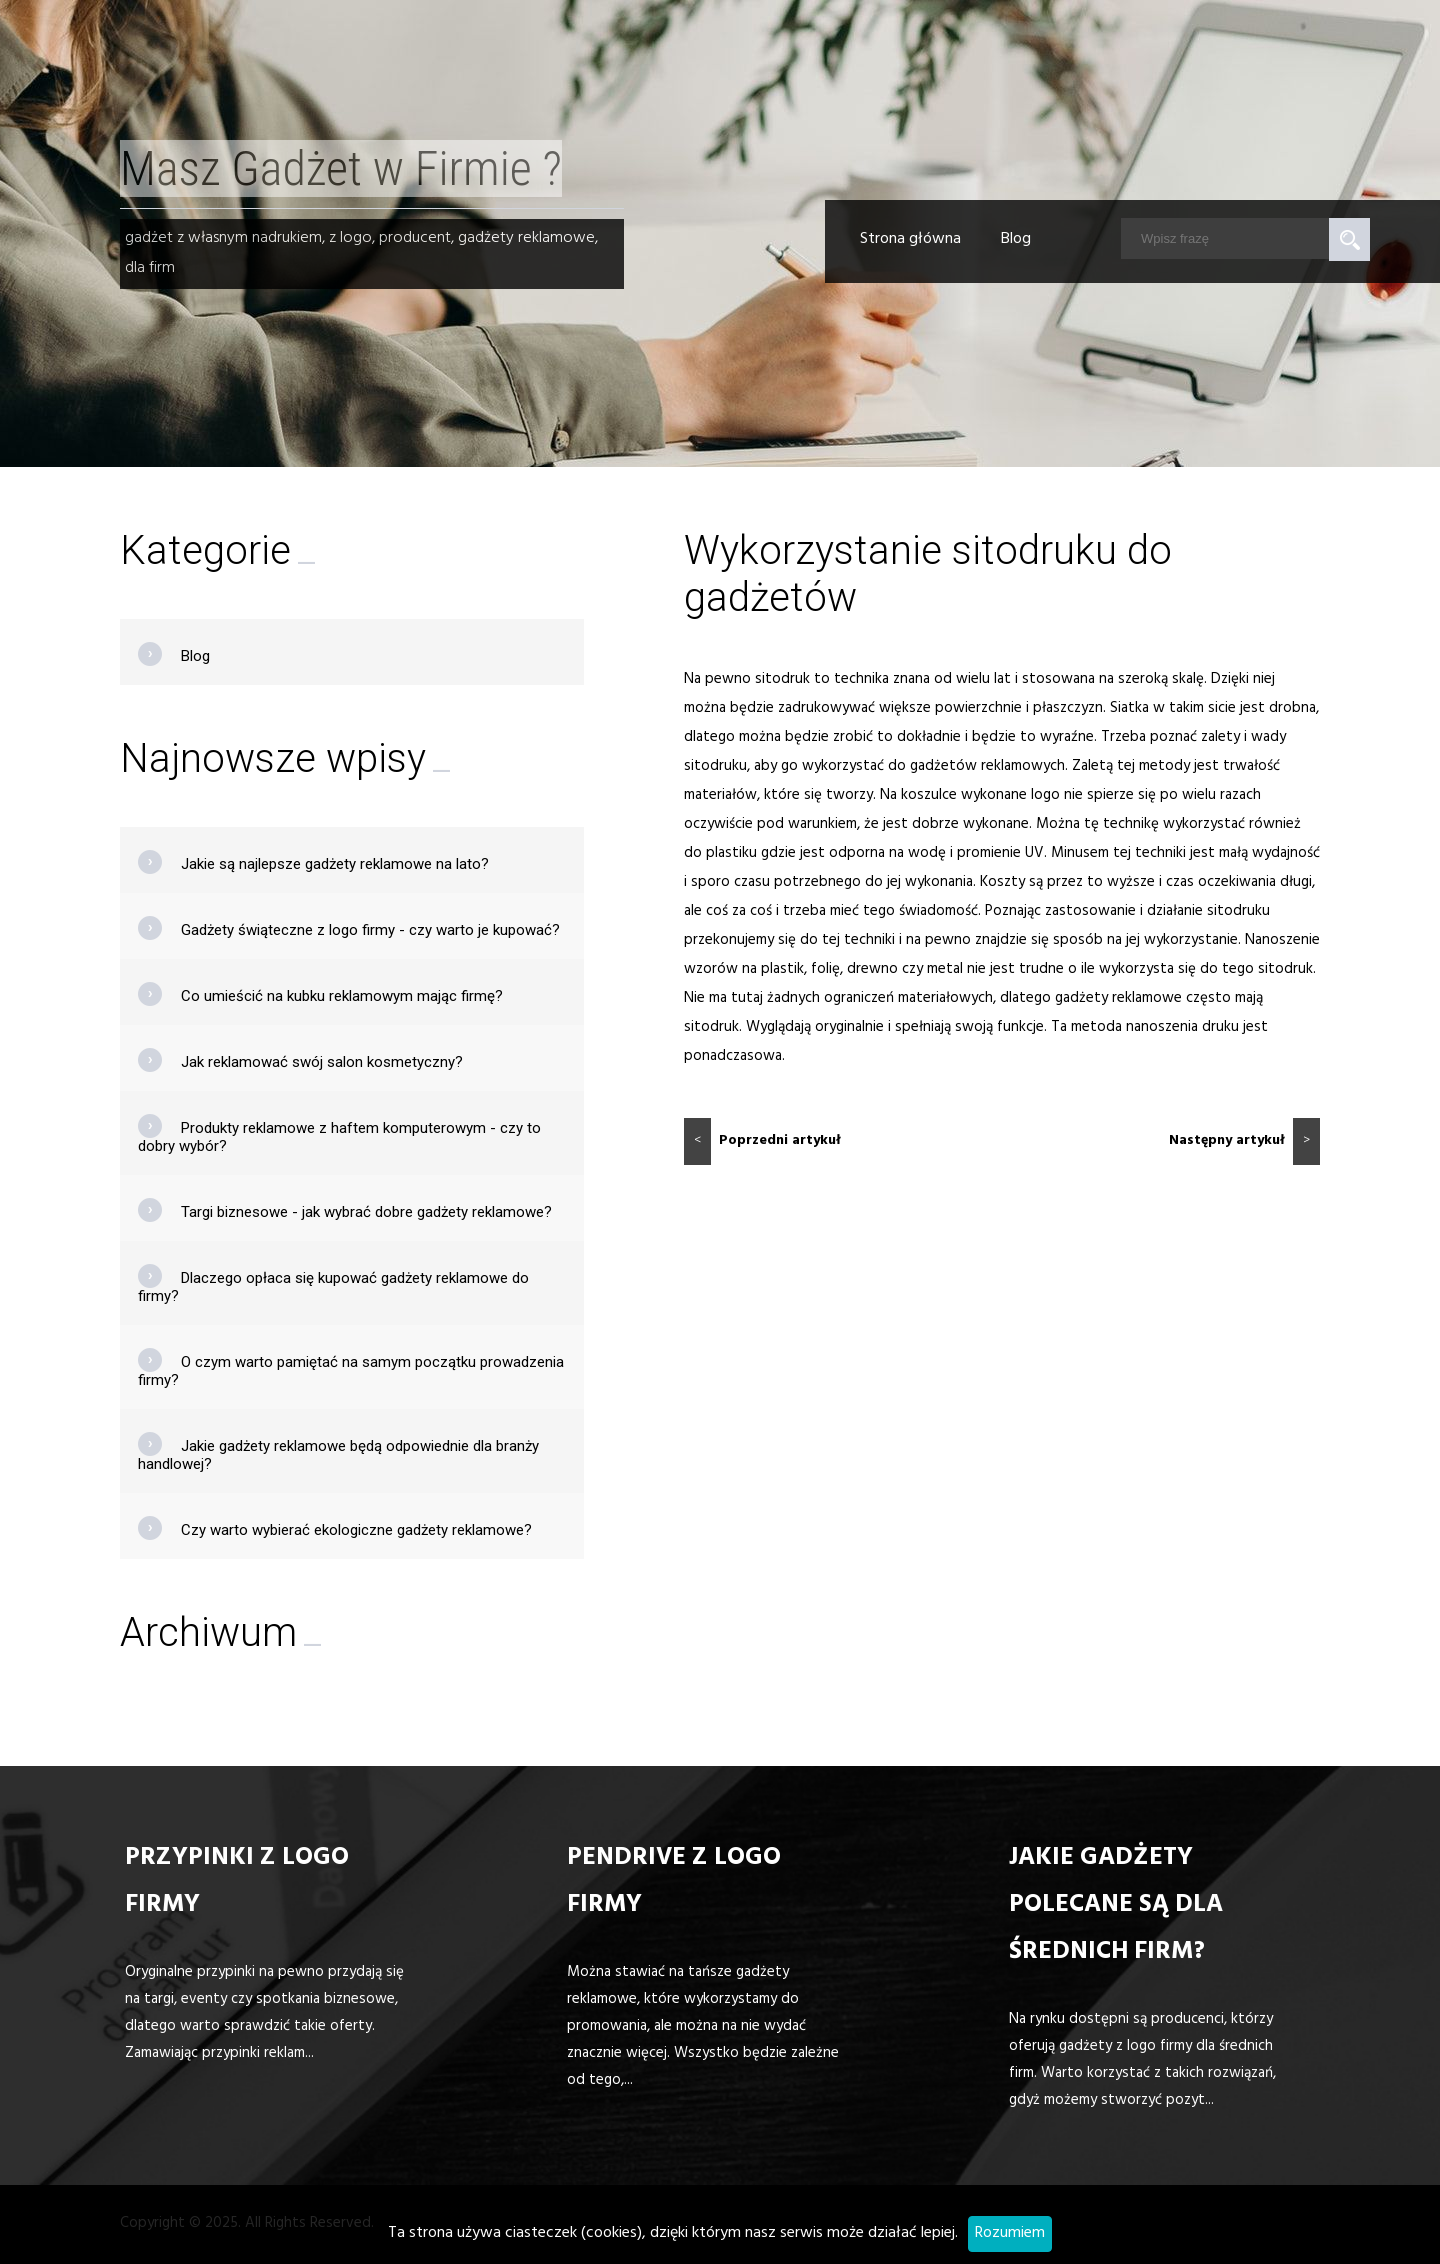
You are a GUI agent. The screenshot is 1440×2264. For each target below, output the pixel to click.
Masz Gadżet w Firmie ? (341, 168)
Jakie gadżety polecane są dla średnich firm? (1116, 1906)
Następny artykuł (1244, 1141)
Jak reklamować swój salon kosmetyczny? (322, 1062)
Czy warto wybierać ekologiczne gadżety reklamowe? (356, 1530)
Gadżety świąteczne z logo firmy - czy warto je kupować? (370, 930)
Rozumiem (1010, 2234)
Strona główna (910, 240)
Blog (1016, 240)
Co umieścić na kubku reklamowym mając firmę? (342, 996)
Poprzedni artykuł (762, 1141)
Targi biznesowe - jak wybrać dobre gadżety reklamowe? (366, 1212)
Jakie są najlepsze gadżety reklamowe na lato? (335, 864)
